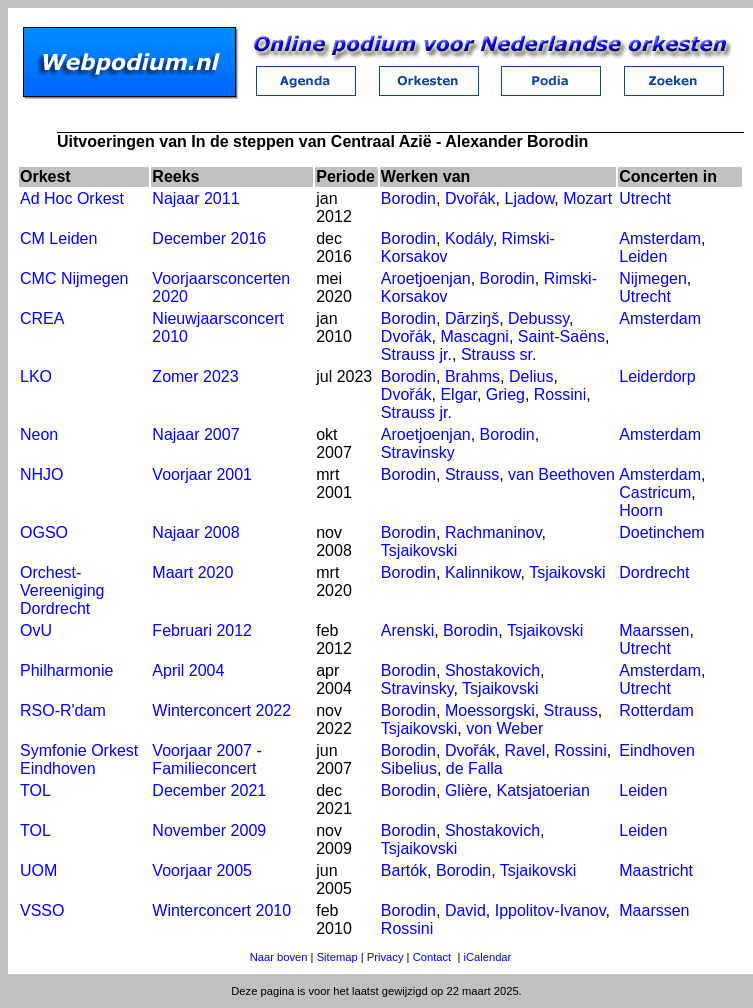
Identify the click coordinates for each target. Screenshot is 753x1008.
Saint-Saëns (561, 336)
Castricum (655, 492)
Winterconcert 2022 (221, 710)
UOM (38, 870)
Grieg (505, 394)
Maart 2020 (192, 572)
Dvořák (470, 198)
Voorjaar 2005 (202, 870)
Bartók (404, 870)
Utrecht (645, 198)
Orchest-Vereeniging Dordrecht (62, 590)
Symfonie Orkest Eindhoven (79, 759)
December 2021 (209, 790)
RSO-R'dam (63, 710)
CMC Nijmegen (74, 278)
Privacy (385, 957)
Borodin (408, 198)
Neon (39, 434)
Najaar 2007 (195, 434)
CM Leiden (58, 238)
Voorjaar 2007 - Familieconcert (206, 759)
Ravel (524, 750)
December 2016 (209, 238)
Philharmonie (66, 670)
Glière (466, 790)
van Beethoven (561, 474)
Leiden (643, 256)
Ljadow (529, 198)
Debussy (538, 318)
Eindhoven (657, 750)
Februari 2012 (202, 630)
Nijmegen (653, 278)
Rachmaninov (493, 532)
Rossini (560, 394)
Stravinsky (418, 452)
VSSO (42, 910)
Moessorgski (490, 710)
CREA (42, 318)
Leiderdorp (657, 376)
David (465, 910)
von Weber (504, 728)
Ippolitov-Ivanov (550, 910)
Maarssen (654, 630)
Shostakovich (492, 670)
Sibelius (409, 768)
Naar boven (279, 957)
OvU (36, 630)
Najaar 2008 (195, 532)
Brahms (472, 376)
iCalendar (487, 957)
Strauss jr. (416, 354)
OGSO (44, 532)
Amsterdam (660, 238)
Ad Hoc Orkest (72, 198)
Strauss (472, 474)
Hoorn (641, 510)
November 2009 (209, 830)
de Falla (474, 768)
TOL (35, 790)
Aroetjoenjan (426, 278)
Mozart (587, 198)
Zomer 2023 (195, 376)
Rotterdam (656, 710)
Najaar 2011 (195, 198)
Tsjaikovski (419, 550)
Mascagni (474, 336)
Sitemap (337, 957)
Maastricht (656, 870)
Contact (432, 957)
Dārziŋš (472, 318)
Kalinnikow (483, 572)
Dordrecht (654, 572)
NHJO (42, 474)
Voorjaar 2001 (202, 474)
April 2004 (188, 670)
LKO (36, 376)
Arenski (407, 630)
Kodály (469, 238)
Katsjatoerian (542, 790)
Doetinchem (661, 532)
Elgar (458, 394)
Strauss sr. (499, 354)
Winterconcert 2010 (221, 910)
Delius (531, 376)
